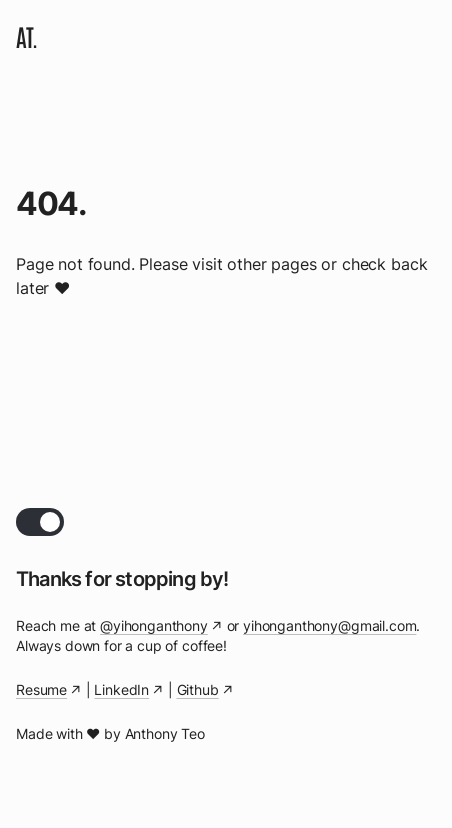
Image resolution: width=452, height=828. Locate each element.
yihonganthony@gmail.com (329, 625)
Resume (41, 689)
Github (198, 689)
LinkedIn (121, 689)
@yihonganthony (154, 625)
